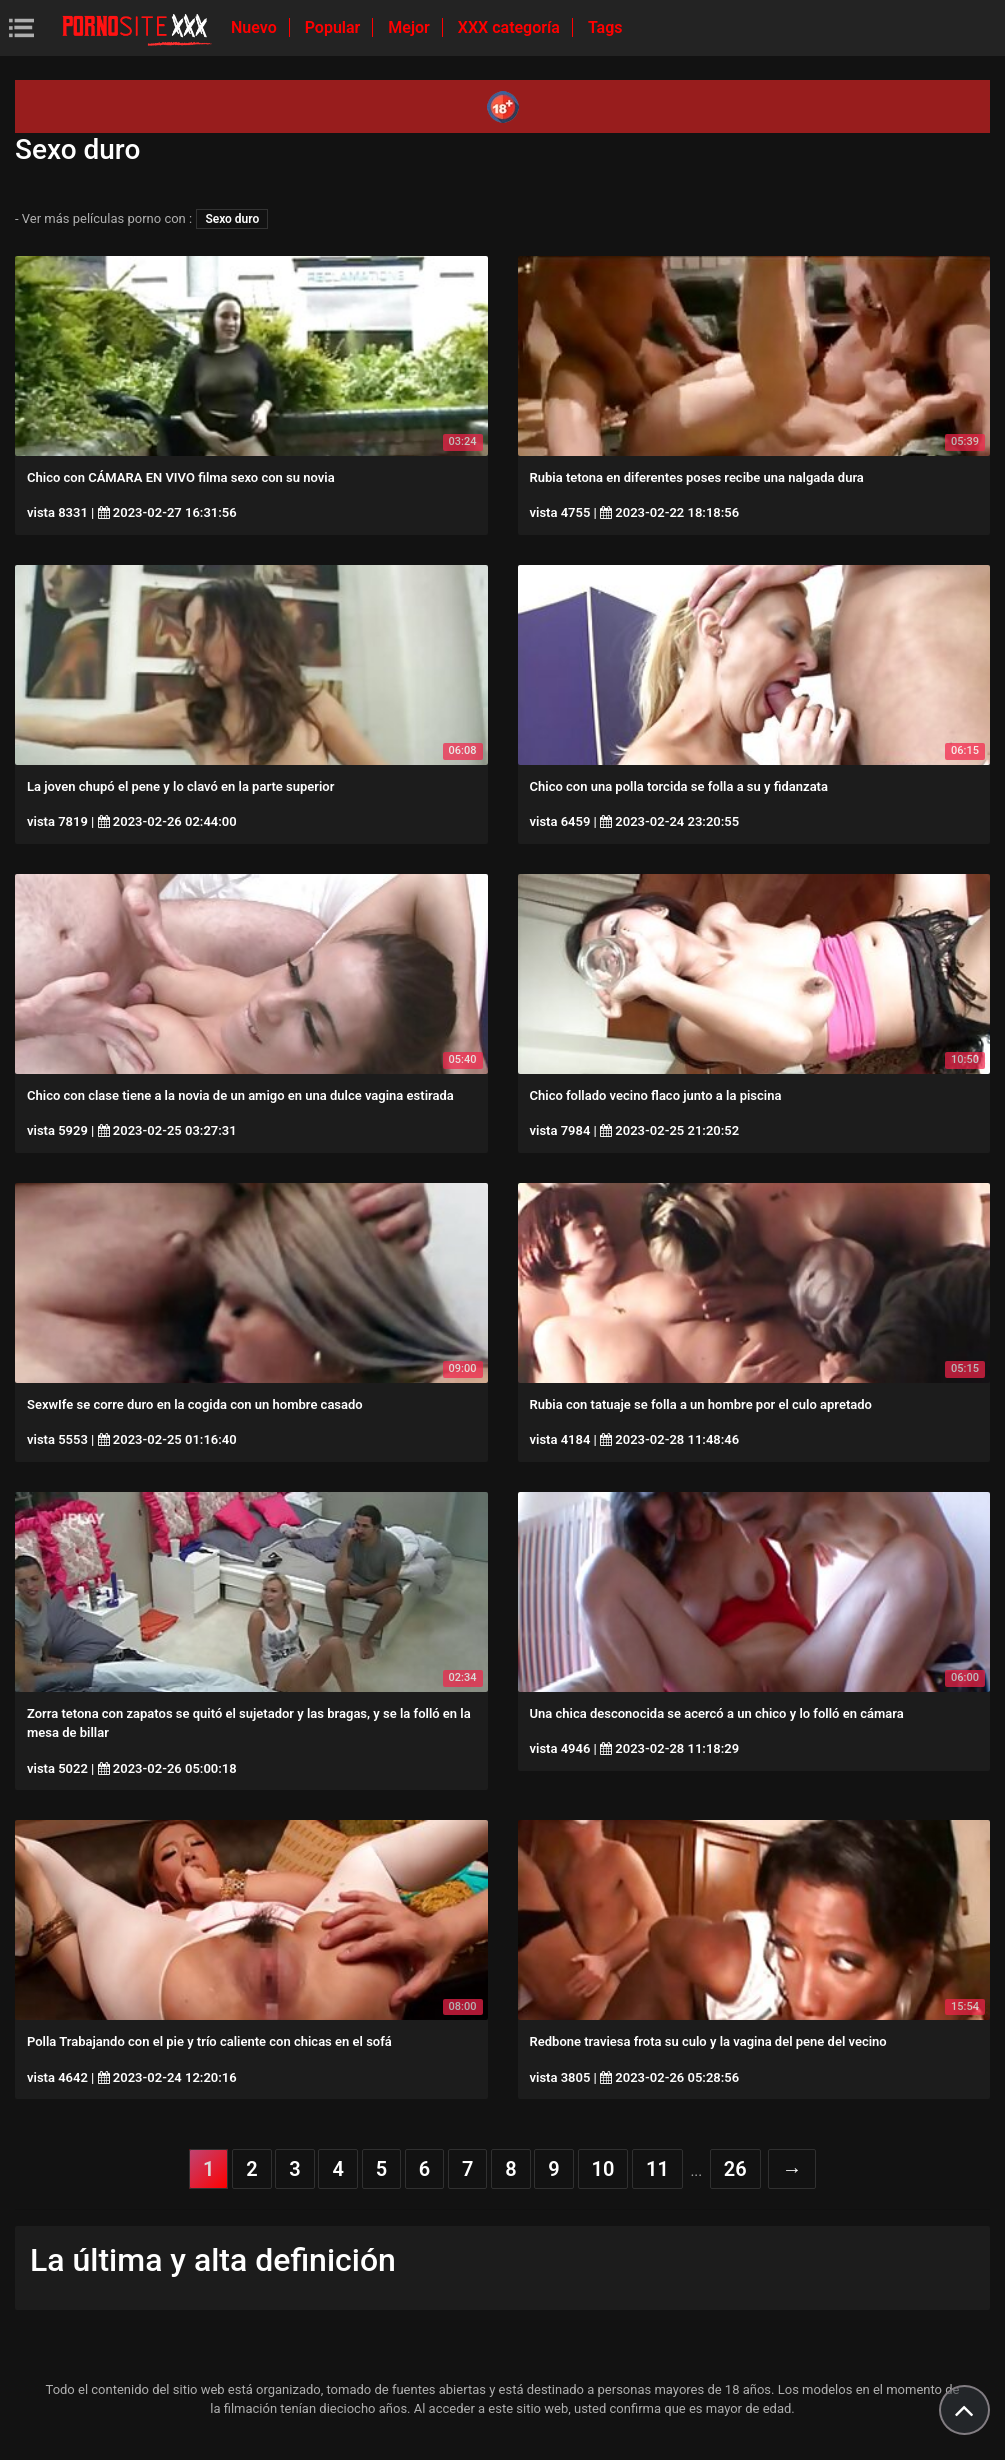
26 (735, 2169)
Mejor (410, 27)
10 (603, 2169)
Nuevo (256, 27)
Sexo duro (232, 219)
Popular (335, 27)
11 (657, 2169)
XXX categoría (511, 27)
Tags (605, 27)
